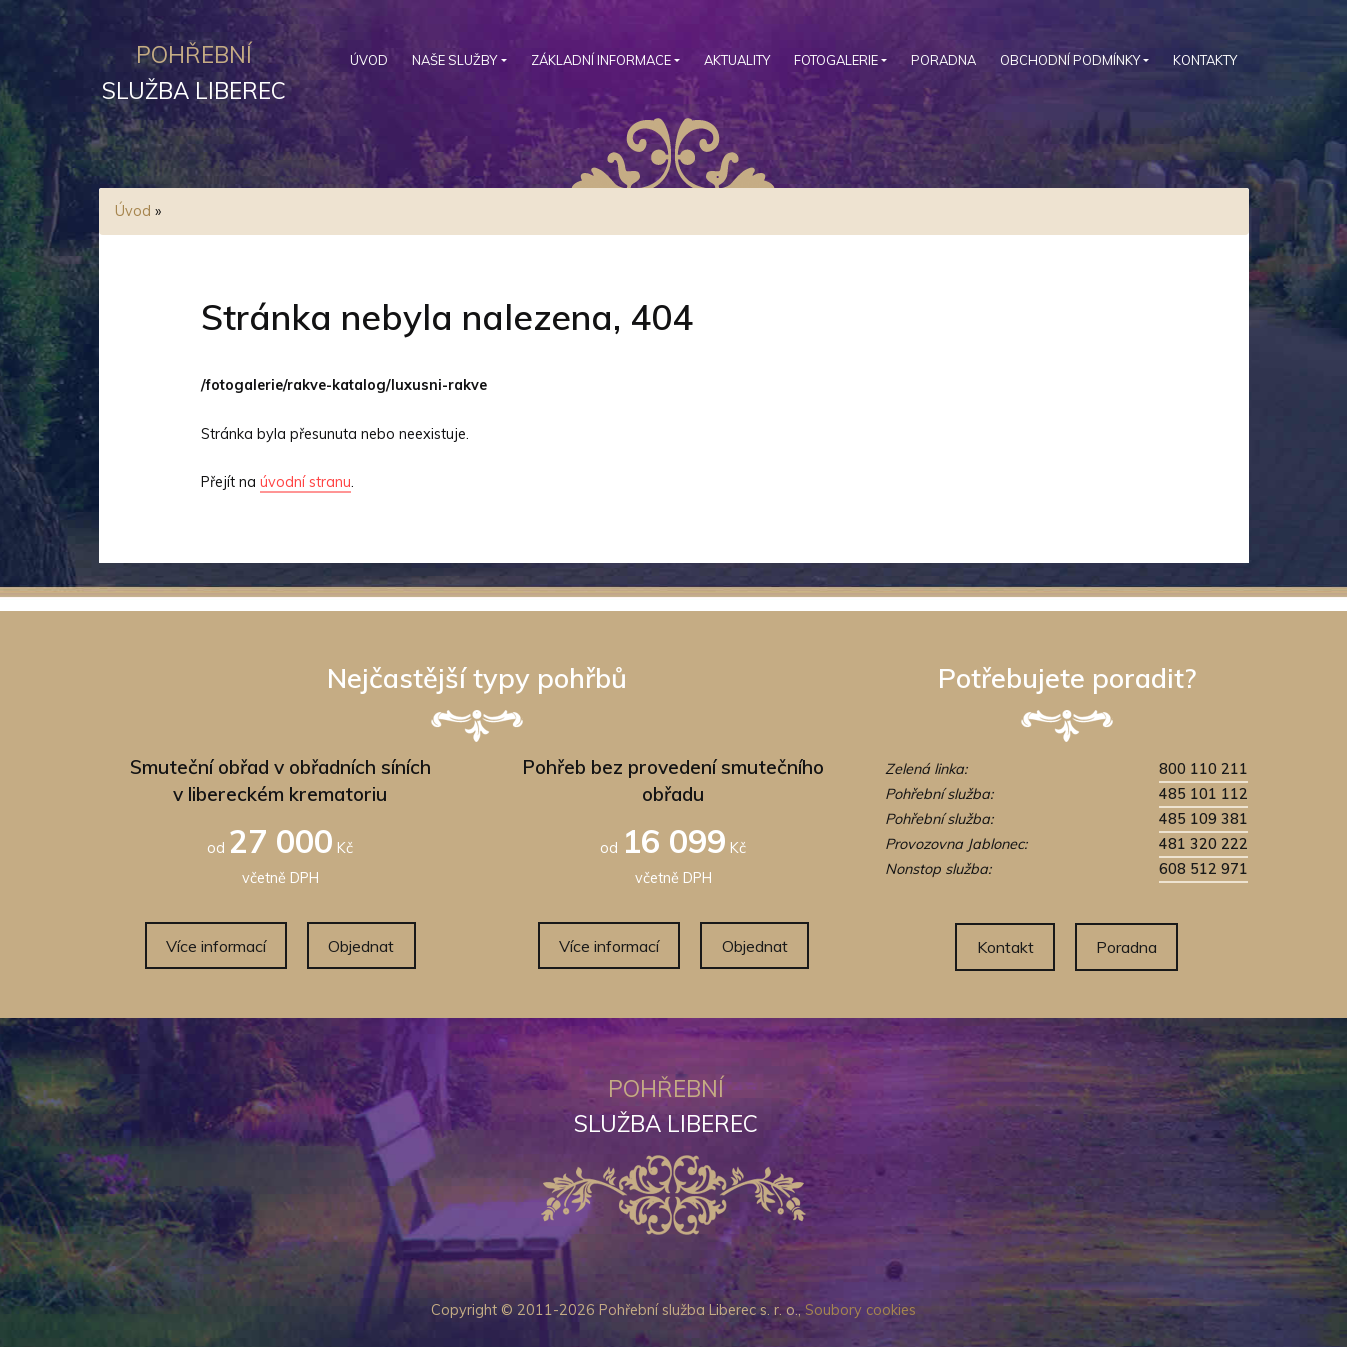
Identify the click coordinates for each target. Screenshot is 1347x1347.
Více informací (216, 946)
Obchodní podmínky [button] (1070, 60)
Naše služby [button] (454, 60)
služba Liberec (194, 69)
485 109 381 (1203, 819)
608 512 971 (1203, 869)
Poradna (943, 60)
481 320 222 (1203, 844)
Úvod (369, 60)
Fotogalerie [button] (836, 60)
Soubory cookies (860, 1310)
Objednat (361, 946)
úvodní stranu (305, 482)
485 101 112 (1203, 794)
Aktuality (737, 60)
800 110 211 (1203, 769)
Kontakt (1005, 947)
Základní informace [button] (601, 60)
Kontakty (1205, 60)
